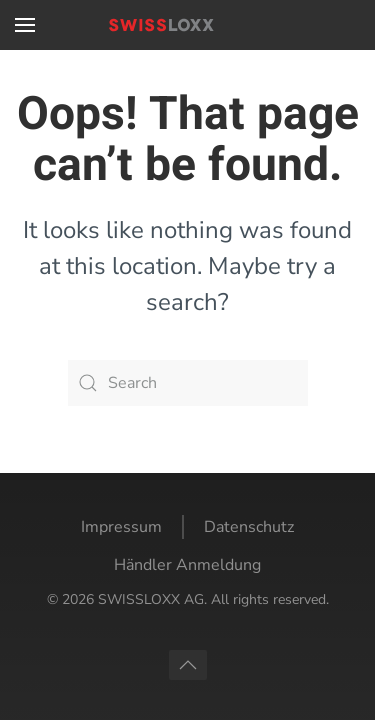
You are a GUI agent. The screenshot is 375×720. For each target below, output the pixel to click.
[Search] (188, 383)
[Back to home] (188, 25)
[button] (25, 25)
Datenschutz (249, 527)
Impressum (121, 527)
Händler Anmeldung (187, 565)
